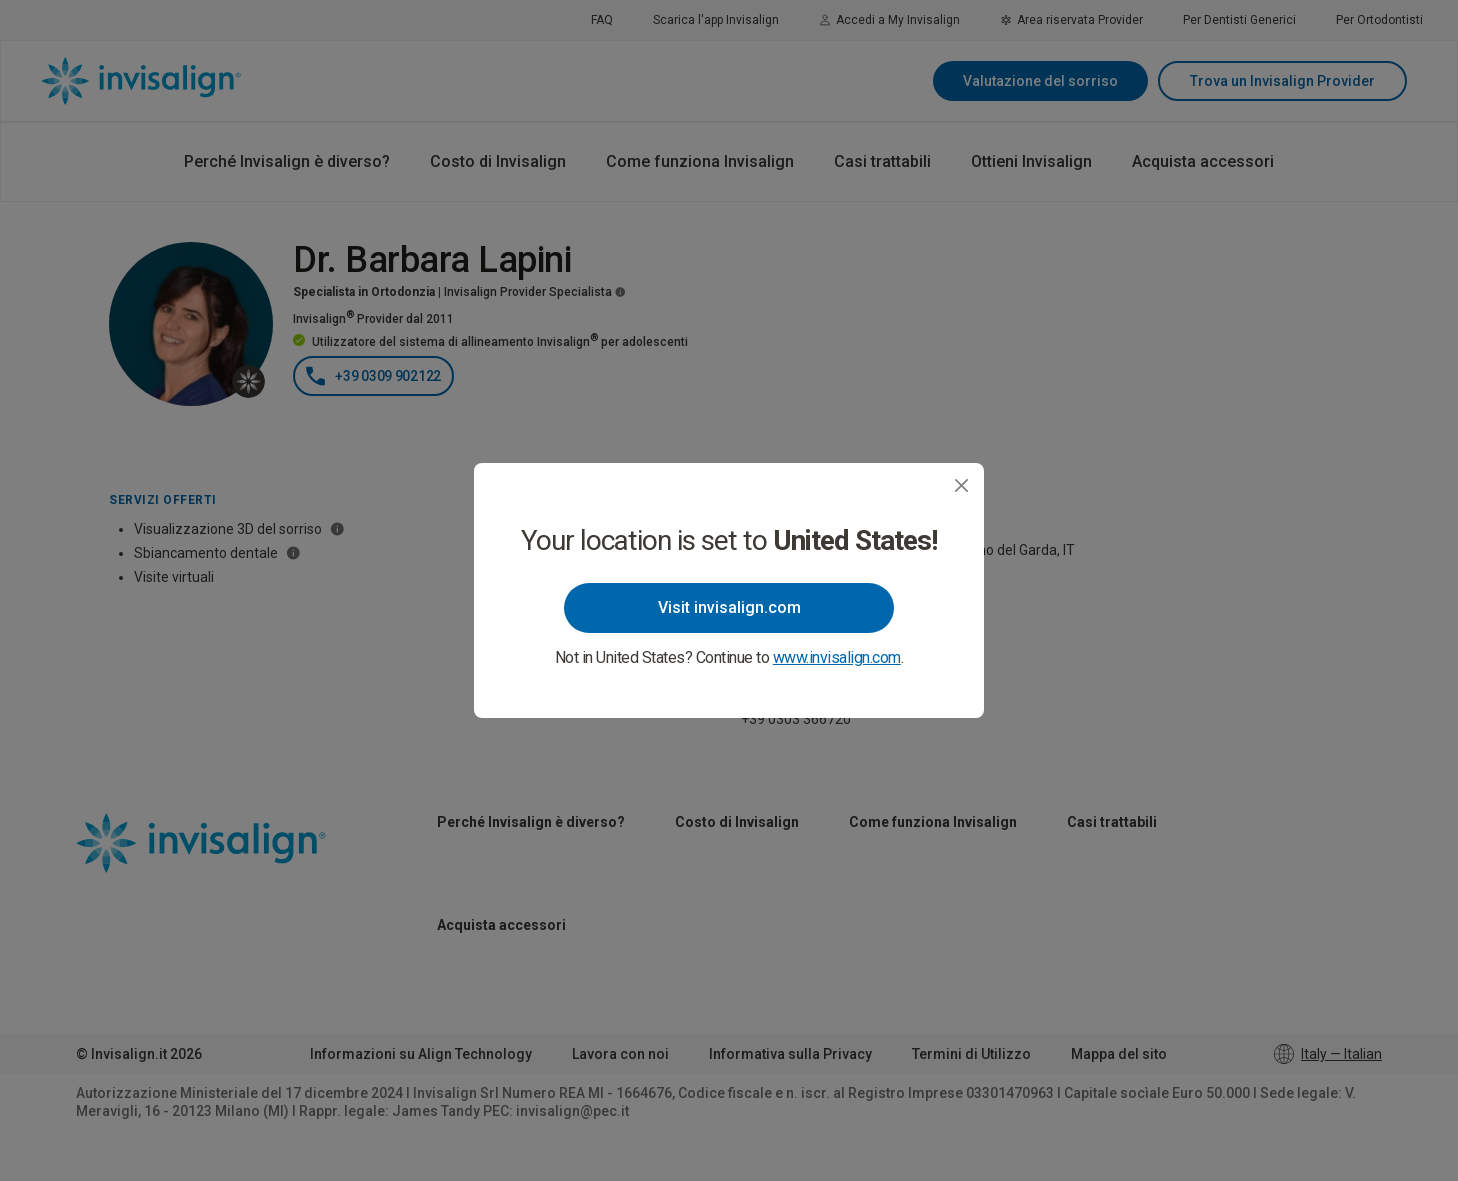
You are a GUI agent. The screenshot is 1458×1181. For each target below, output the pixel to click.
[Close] (961, 485)
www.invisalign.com (837, 657)
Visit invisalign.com (729, 607)
